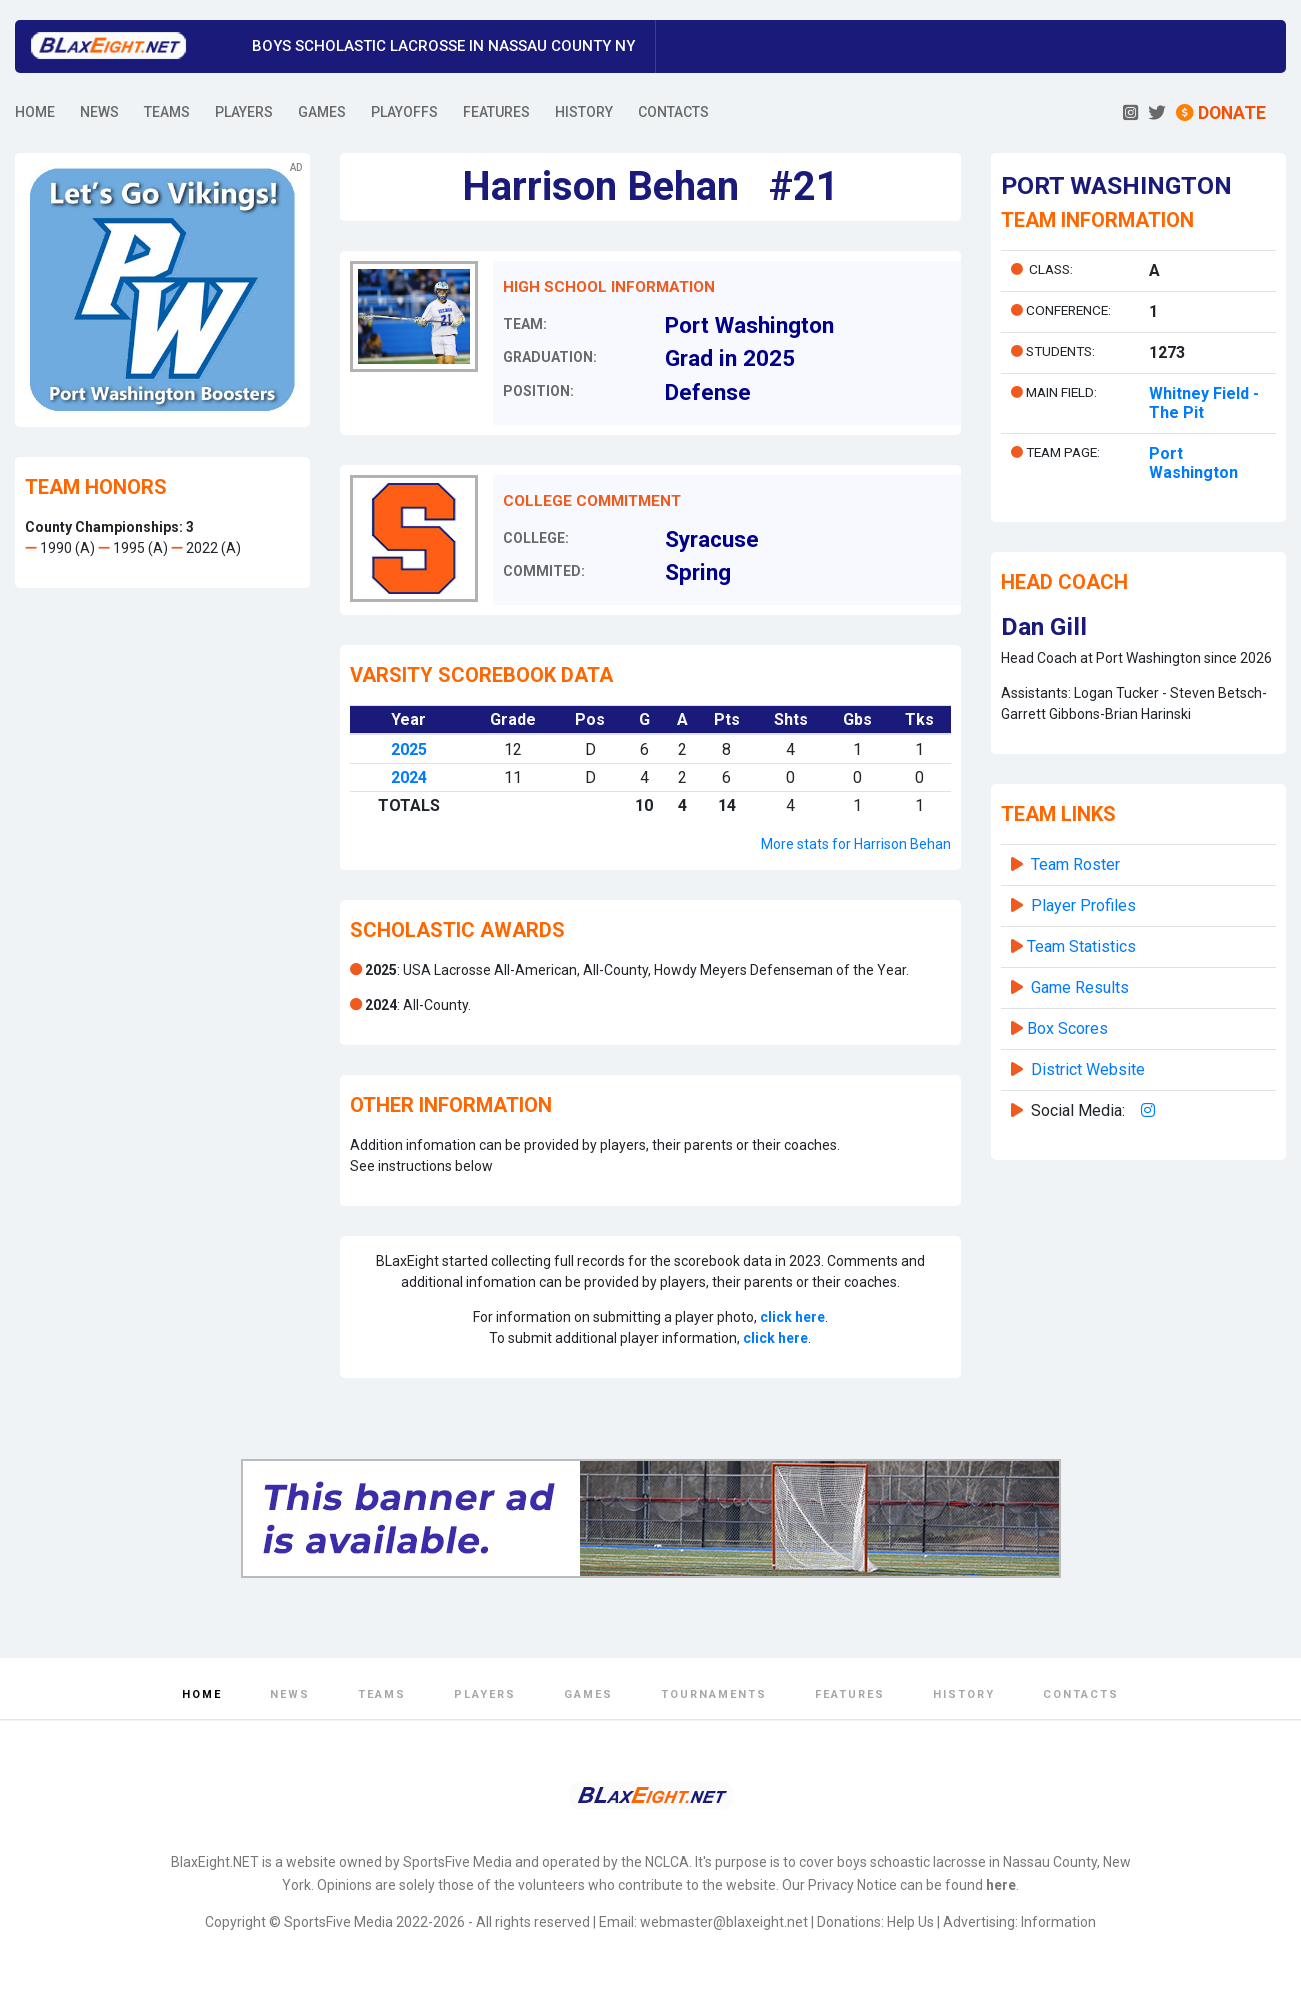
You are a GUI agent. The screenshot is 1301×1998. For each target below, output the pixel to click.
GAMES (322, 112)
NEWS (99, 112)
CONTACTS (673, 112)
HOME (35, 112)
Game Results (1080, 987)
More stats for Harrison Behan (856, 844)
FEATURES (496, 112)
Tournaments (714, 1694)
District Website (1088, 1069)
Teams (382, 1694)
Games (588, 1694)
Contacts (1081, 1694)
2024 (409, 777)
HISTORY (584, 112)
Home (202, 1694)
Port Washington (1193, 463)
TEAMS (167, 112)
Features (850, 1694)
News (290, 1694)
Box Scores (1067, 1028)
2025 (409, 749)
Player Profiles (1083, 905)
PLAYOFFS (404, 112)
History (964, 1694)
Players (485, 1694)
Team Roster (1075, 864)
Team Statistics (1081, 946)
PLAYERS (244, 112)
